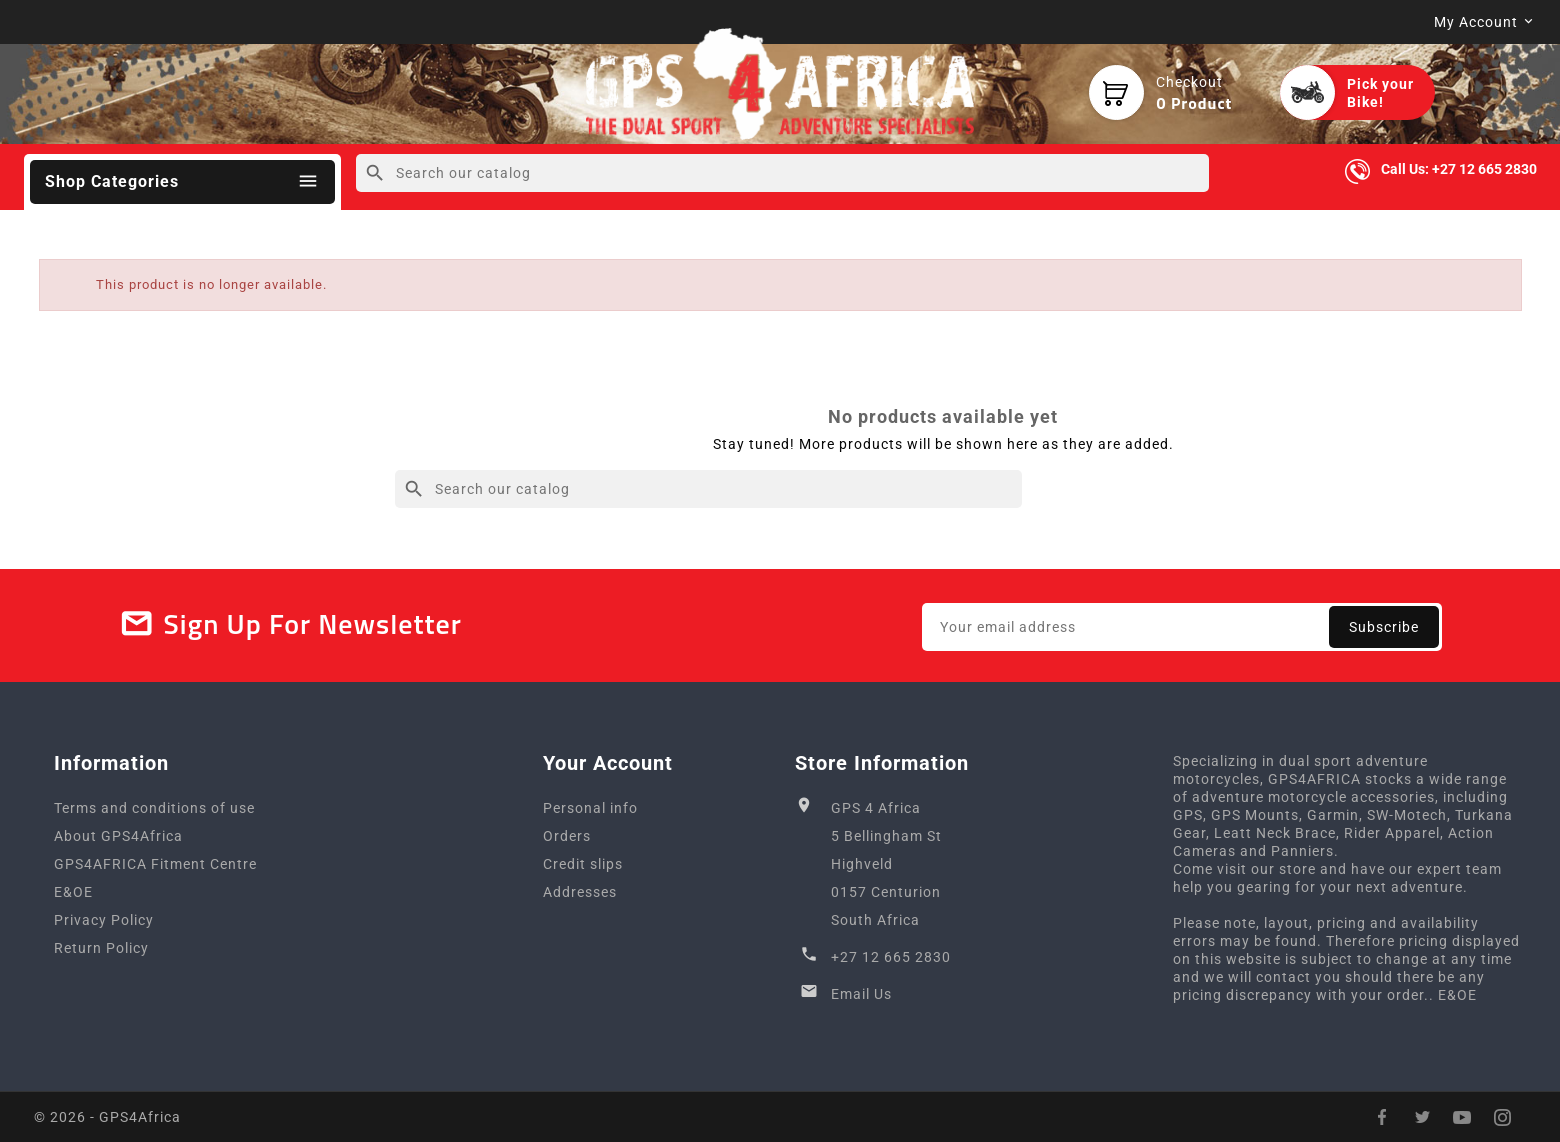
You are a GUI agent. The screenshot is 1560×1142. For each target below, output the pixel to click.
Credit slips (583, 864)
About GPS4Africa (118, 836)
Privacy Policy (104, 920)
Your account (608, 763)
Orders (567, 836)
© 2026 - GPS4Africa (107, 1117)
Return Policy (101, 948)
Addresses (580, 892)
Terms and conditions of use (154, 808)
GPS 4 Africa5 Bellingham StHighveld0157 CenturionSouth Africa (886, 864)
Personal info (590, 808)
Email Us (861, 994)
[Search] (782, 173)
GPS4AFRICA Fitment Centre (155, 864)
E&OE (73, 892)
